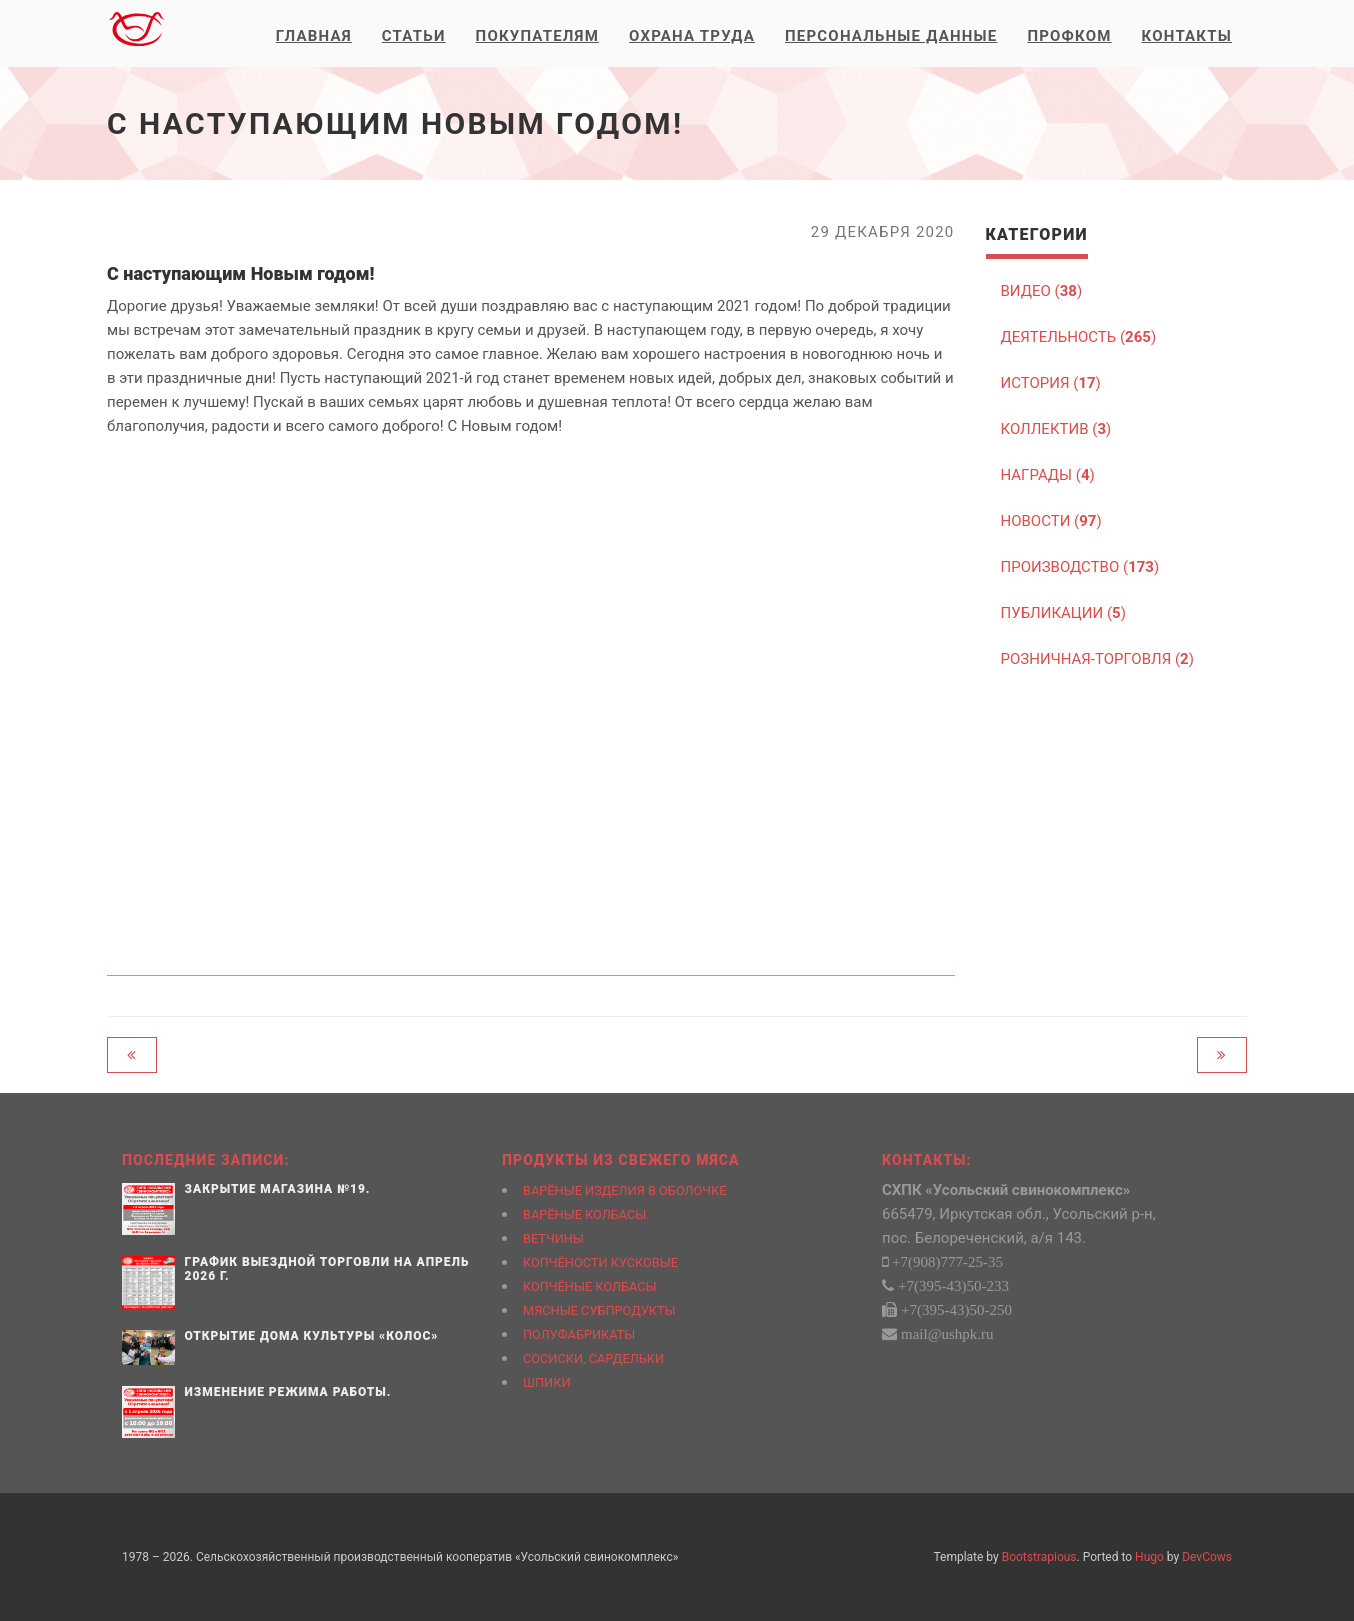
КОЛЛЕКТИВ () (1056, 429)
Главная (314, 36)
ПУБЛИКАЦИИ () (1063, 613)
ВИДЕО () (1042, 291)
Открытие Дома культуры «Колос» (312, 1336)
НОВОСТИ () (1051, 521)
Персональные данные (891, 36)
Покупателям (537, 36)
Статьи (414, 36)
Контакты (1187, 36)
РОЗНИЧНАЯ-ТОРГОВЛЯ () (1097, 659)
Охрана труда (692, 36)
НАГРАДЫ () (1048, 475)
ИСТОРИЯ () (1051, 383)
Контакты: (927, 1160)
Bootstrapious (1039, 1557)
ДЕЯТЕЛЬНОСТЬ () (1079, 337)
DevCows (1207, 1557)
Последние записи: (206, 1160)
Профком (1069, 36)
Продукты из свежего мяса (621, 1160)
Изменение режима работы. (288, 1392)
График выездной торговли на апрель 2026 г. (327, 1268)
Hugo (1149, 1557)
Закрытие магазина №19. (278, 1189)
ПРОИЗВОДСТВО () (1080, 567)
